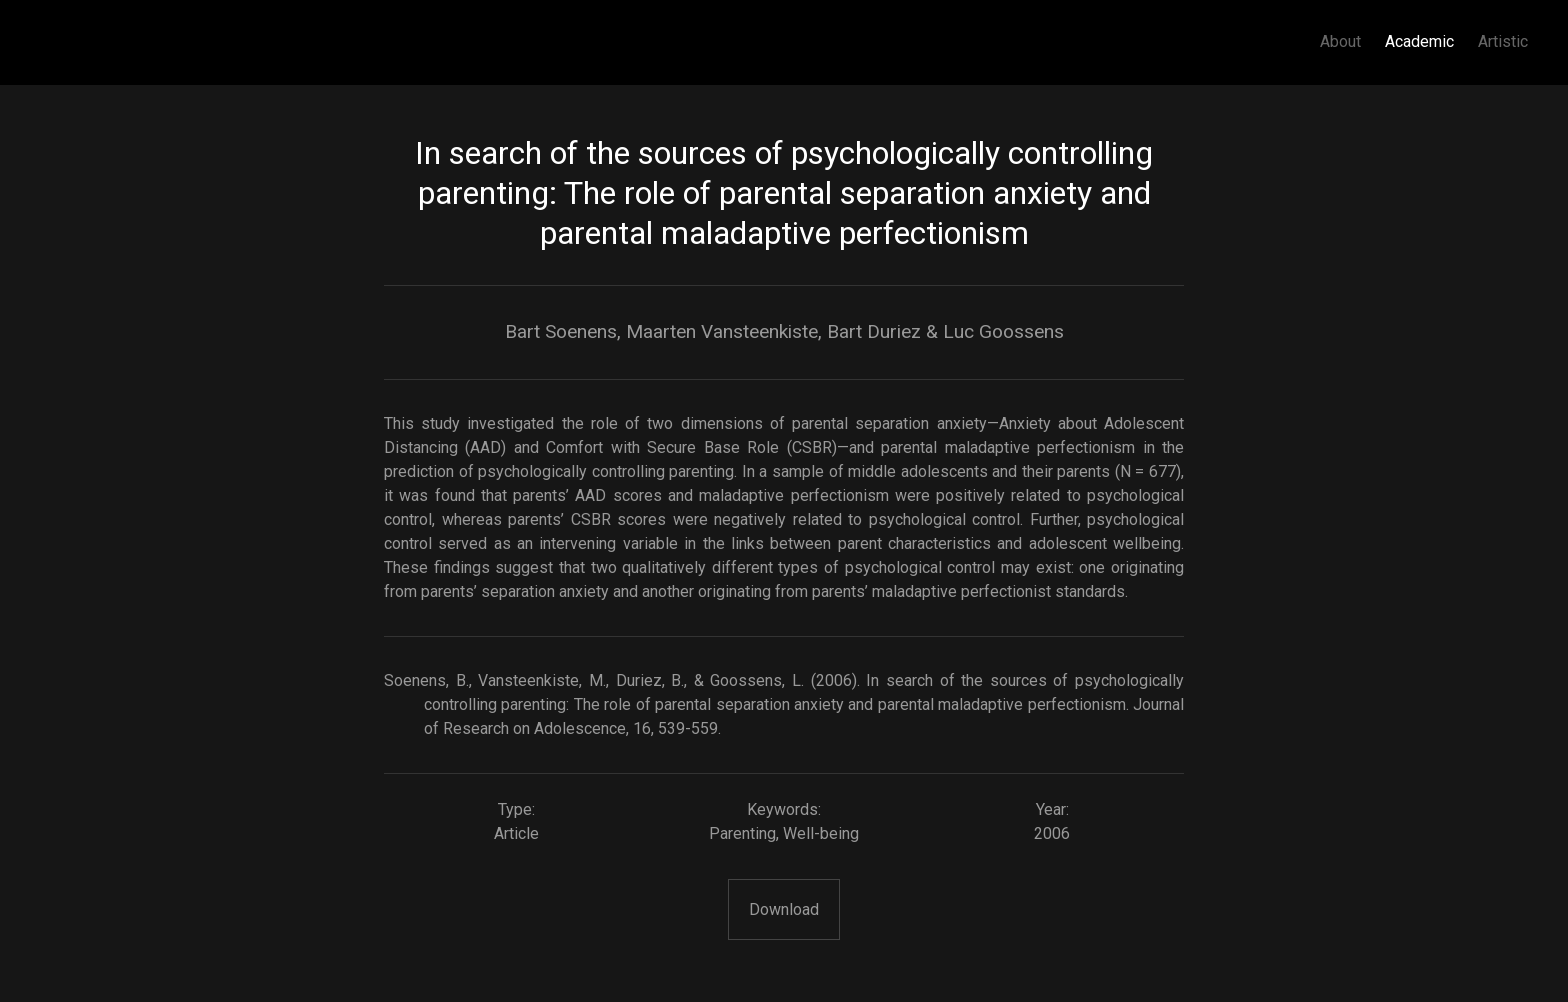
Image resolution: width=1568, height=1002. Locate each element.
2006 (1052, 833)
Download (784, 909)
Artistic (1503, 41)
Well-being (821, 833)
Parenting (742, 833)
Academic (1419, 41)
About (1340, 41)
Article (516, 833)
